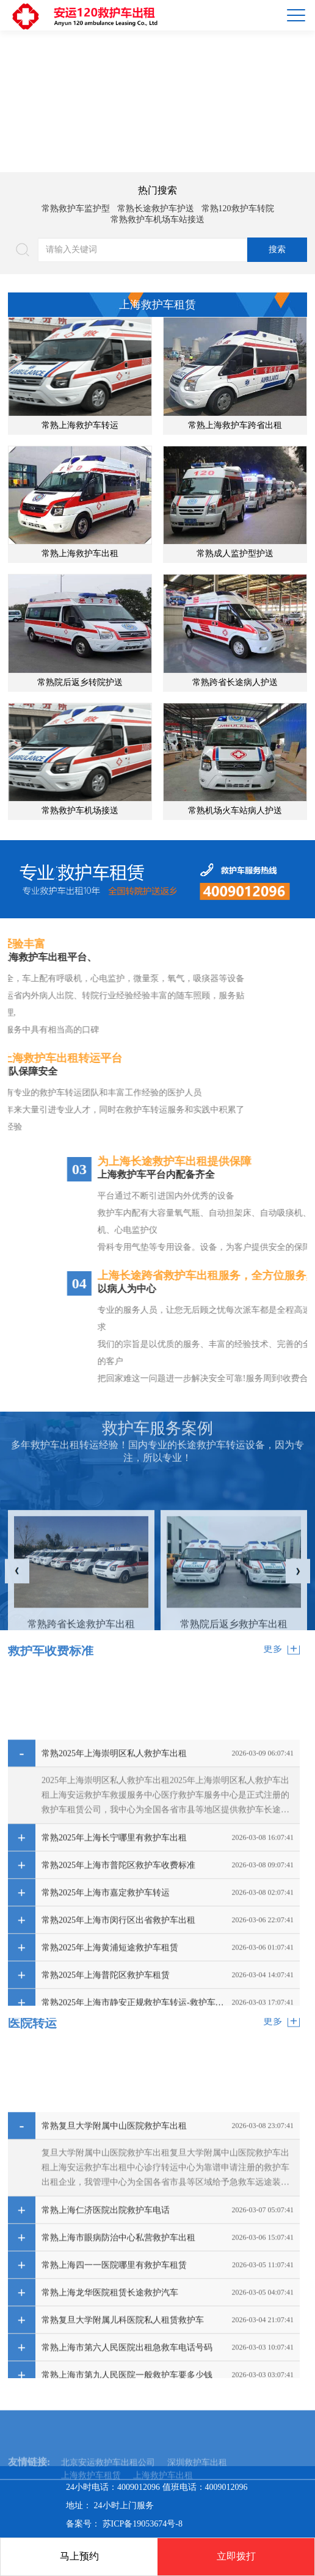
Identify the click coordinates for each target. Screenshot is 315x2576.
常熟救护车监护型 (76, 208)
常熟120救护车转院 (237, 208)
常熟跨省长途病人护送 (235, 682)
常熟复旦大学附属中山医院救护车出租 (114, 2306)
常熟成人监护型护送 (235, 553)
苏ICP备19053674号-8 (143, 2523)
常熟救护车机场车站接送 (157, 219)
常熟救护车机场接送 (80, 810)
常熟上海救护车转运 (80, 425)
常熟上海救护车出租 (80, 553)
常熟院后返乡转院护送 (80, 682)
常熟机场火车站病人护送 (235, 810)
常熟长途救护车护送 (155, 208)
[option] (157, 101)
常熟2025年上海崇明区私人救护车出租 (114, 1934)
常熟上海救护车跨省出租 (235, 425)
